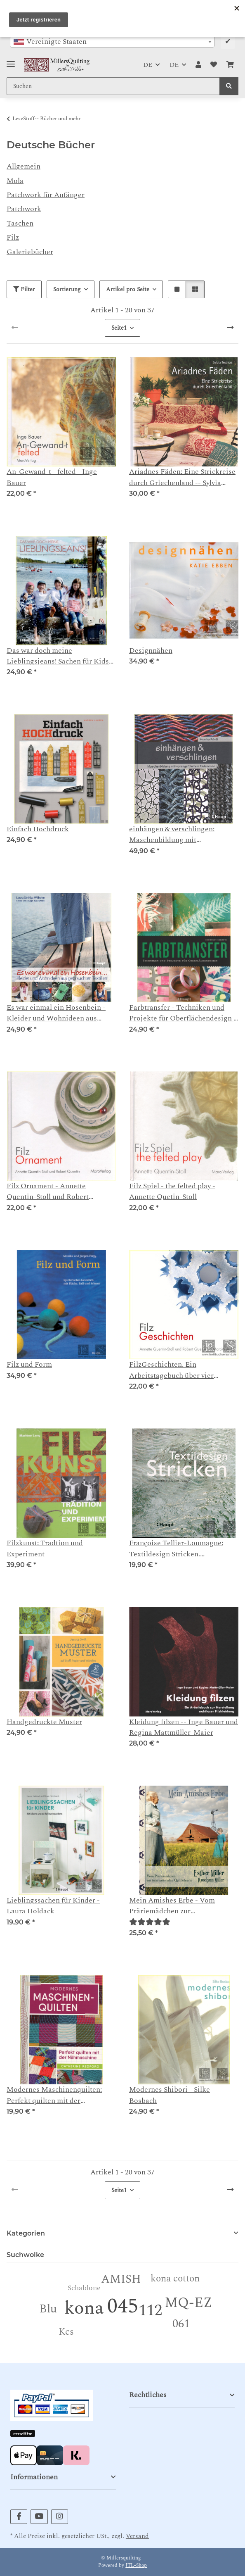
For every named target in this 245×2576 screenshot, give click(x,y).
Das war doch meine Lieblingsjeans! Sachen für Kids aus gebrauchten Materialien (58, 656)
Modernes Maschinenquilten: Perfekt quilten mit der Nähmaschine (54, 2095)
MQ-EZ (188, 2303)
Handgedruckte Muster (44, 1722)
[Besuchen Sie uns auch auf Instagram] (59, 2516)
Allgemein (23, 166)
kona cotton (175, 2279)
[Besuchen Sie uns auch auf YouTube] (39, 2516)
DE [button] (147, 65)
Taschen (20, 223)
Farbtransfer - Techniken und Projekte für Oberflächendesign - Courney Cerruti (182, 1013)
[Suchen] (228, 86)
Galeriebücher (30, 251)
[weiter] (230, 328)
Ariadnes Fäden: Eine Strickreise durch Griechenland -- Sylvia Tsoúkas (182, 477)
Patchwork (24, 208)
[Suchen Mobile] (113, 86)
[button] (198, 65)
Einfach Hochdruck (38, 829)
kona (84, 2308)
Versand (137, 2536)
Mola (15, 180)
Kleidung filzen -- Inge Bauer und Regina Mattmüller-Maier (183, 1727)
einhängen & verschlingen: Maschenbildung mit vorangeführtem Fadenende (174, 835)
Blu (48, 2309)
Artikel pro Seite (127, 289)
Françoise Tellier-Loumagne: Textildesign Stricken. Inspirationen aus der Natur (176, 1549)
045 (122, 2306)
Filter (24, 289)
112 (150, 2310)
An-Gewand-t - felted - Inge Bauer (52, 477)
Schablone (84, 2287)
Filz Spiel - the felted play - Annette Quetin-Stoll (172, 1191)
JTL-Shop (136, 2565)
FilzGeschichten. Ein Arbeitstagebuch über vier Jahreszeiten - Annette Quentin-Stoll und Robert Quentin (181, 1370)
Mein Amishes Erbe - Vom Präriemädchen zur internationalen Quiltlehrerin (176, 1906)
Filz (13, 237)
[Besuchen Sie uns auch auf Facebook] (18, 2516)
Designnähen (150, 650)
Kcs (66, 2332)
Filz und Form (29, 1364)
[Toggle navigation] (11, 60)
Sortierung (67, 289)
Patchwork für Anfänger (46, 194)
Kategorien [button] (26, 2233)
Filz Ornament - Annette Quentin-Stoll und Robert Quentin (48, 1192)
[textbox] (112, 41)
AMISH (121, 2279)
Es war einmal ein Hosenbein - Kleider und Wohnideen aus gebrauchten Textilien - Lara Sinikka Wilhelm (56, 1013)
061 (181, 2324)
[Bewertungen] (149, 1922)
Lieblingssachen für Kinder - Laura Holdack (53, 1906)
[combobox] (112, 42)
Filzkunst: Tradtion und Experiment (45, 1548)
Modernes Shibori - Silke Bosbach (169, 2095)
